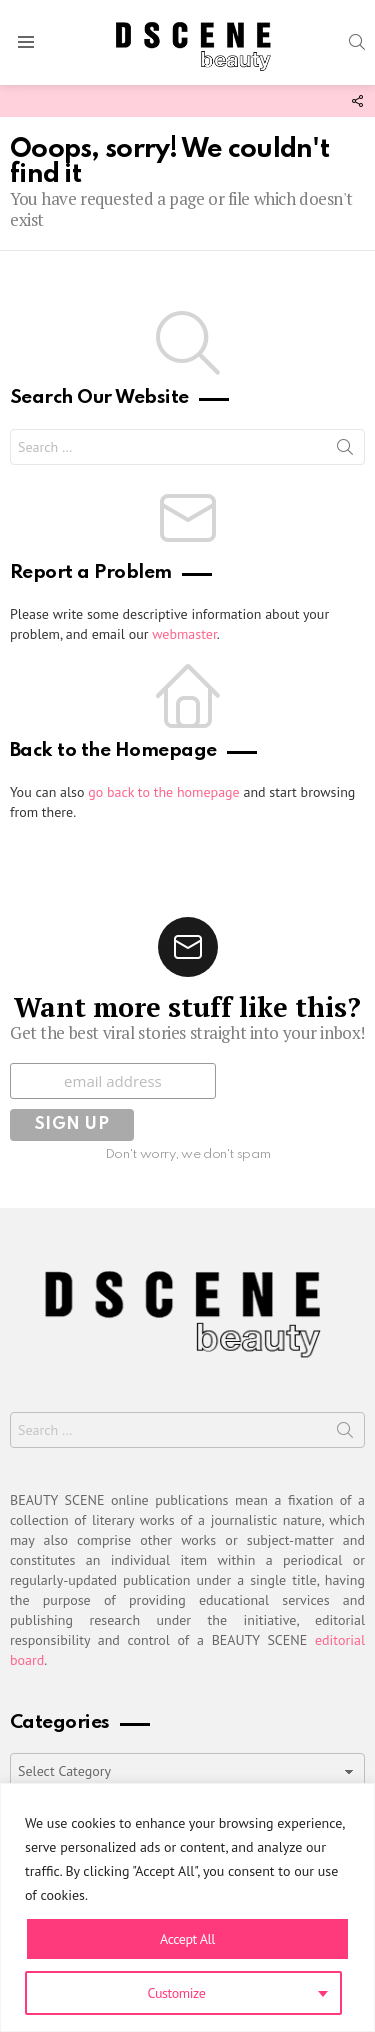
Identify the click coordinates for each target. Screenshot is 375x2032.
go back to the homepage (163, 792)
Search (345, 451)
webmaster (184, 634)
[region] (187, 1907)
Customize (177, 1993)
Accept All (187, 1939)
